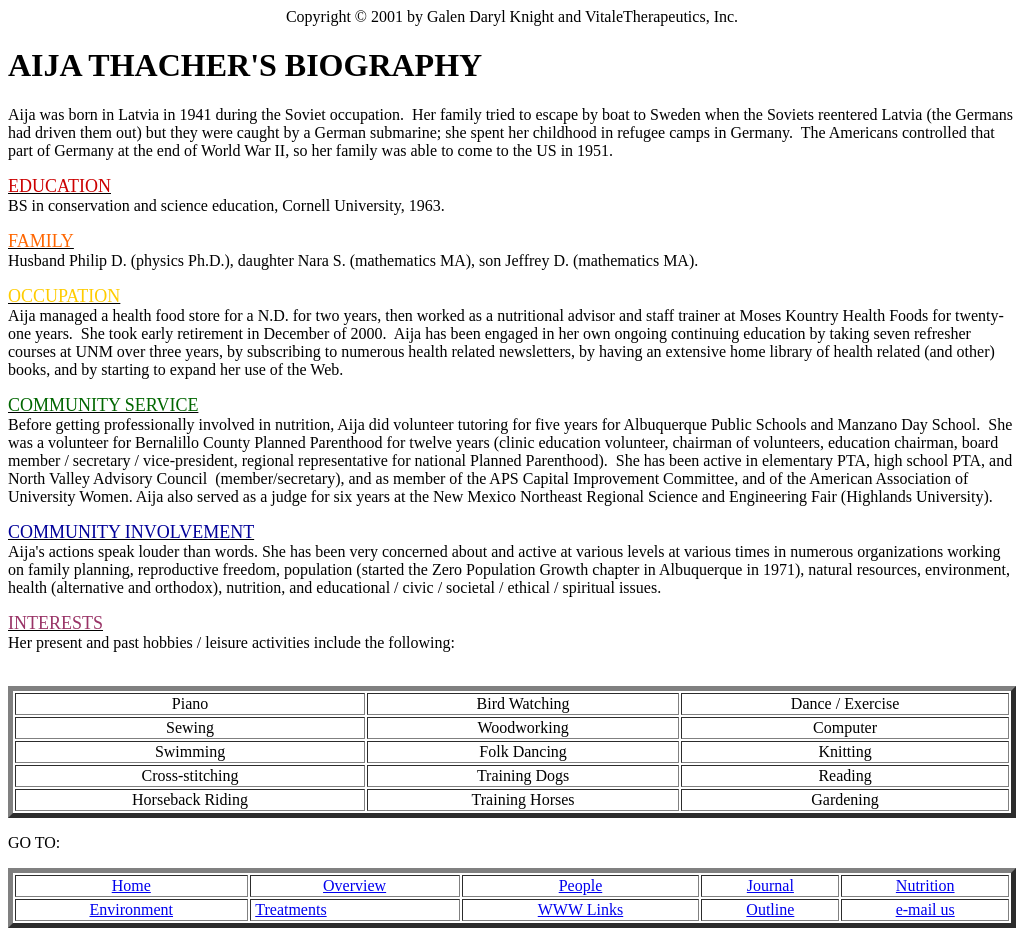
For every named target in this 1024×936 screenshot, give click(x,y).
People (581, 885)
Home (131, 885)
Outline (770, 909)
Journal (770, 885)
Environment (131, 909)
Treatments (290, 909)
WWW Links (580, 909)
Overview (354, 885)
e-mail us (925, 909)
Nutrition (925, 885)
